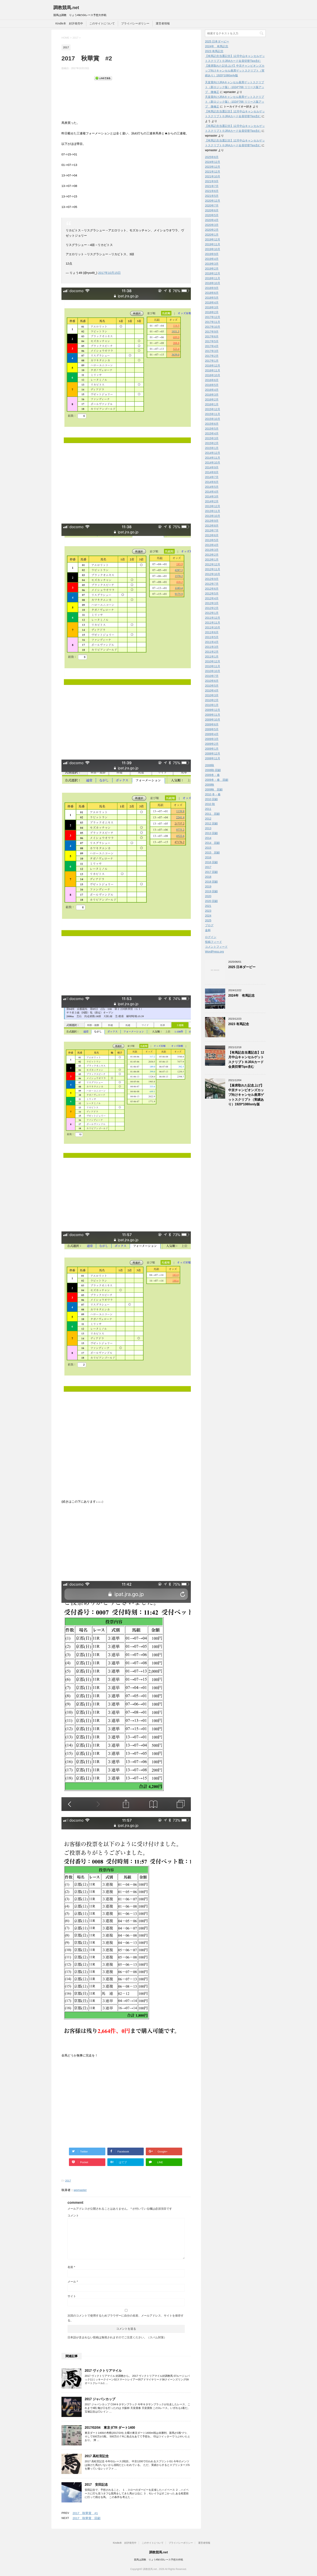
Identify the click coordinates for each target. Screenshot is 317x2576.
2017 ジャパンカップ (100, 2399)
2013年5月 (212, 540)
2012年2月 (212, 608)
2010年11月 (212, 666)
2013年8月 (212, 525)
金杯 (208, 930)
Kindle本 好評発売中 (69, 23)
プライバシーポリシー (135, 23)
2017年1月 (212, 360)
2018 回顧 (211, 881)
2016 (208, 857)
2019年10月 (212, 249)
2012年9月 (212, 579)
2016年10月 (212, 375)
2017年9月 (212, 331)
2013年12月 (212, 506)
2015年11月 (212, 414)
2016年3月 (212, 394)
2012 (208, 818)
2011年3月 (212, 646)
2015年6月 (212, 423)
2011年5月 (212, 637)
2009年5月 (212, 729)
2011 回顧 (212, 813)
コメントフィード (216, 946)
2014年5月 (212, 486)
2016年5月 (212, 385)
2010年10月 (212, 671)
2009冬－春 (212, 775)
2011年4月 (212, 642)
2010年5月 (212, 685)
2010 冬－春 (213, 794)
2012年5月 (212, 593)
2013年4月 (212, 545)
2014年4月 (212, 491)
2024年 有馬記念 (216, 46)
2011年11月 (212, 622)
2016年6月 (212, 380)
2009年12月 (212, 709)
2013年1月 (212, 559)
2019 (208, 886)
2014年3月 (212, 496)
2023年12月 (212, 166)
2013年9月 (212, 520)
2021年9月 (212, 181)
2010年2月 (212, 700)
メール (73, 2281)
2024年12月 (212, 161)
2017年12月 (212, 317)
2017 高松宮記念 (97, 2456)
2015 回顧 (212, 852)
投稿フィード (213, 941)
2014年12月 (212, 452)
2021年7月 (212, 186)
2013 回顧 (211, 833)
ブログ (209, 925)
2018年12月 (212, 273)
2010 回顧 (211, 799)
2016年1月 (212, 404)
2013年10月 (212, 516)
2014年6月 (212, 482)
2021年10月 (212, 176)
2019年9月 (212, 254)
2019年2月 (212, 268)
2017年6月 (212, 336)
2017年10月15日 (109, 272)
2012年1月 (212, 612)
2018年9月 (212, 288)
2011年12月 (212, 617)
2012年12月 (212, 564)
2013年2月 (212, 554)
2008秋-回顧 (213, 770)
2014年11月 (212, 457)
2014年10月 (212, 462)
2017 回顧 (211, 872)
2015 (208, 847)
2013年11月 (212, 511)
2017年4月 (212, 346)
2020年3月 (212, 225)
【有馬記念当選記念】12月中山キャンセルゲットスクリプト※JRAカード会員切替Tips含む (246, 1059)
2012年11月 (212, 569)
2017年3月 (212, 351)
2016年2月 (212, 399)
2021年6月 (212, 191)
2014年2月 (212, 501)
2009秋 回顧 (214, 789)
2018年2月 (212, 312)
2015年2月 (212, 443)
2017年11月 (212, 322)
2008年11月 (212, 758)
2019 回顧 (211, 891)
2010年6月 (212, 680)
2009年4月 (212, 734)
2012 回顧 (211, 823)
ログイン (210, 937)
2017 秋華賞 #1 (85, 2513)
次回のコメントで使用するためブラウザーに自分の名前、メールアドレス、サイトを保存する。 (126, 2318)
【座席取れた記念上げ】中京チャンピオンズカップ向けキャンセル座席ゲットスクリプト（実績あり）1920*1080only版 (234, 70)
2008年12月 (212, 753)
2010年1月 (212, 705)
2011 (208, 809)
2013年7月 (212, 530)
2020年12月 (212, 200)
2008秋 (209, 765)
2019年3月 (212, 263)
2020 (208, 896)
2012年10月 (212, 574)
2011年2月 (212, 651)
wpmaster (80, 2190)
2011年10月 (212, 627)
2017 (68, 2180)
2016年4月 (212, 389)
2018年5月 (212, 297)
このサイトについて (102, 23)
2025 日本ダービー (217, 41)
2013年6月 (212, 535)
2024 (208, 915)
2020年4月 (212, 220)
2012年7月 (212, 583)
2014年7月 (212, 477)
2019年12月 (212, 239)
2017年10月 (212, 326)
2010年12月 (212, 661)
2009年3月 (212, 739)
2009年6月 (212, 724)
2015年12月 (212, 409)
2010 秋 (210, 804)
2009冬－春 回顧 (216, 779)
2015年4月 (212, 433)
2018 (208, 876)
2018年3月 (212, 307)
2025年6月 (212, 157)
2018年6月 (212, 292)
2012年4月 (212, 598)
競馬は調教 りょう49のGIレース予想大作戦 (158, 2559)
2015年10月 (212, 419)
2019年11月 (212, 244)
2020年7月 (212, 205)
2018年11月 (212, 278)
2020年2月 (212, 229)
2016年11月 (212, 370)
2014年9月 (212, 467)
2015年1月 (212, 448)
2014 (208, 838)
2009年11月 (212, 714)
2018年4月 (212, 302)
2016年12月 (212, 365)
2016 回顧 (211, 862)
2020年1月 (212, 234)
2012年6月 (212, 588)
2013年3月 (212, 549)
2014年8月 (212, 472)
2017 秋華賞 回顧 (86, 2518)
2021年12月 (212, 171)
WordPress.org (214, 951)
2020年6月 (212, 210)
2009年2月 (212, 743)
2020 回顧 (211, 901)
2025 (208, 920)
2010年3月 (212, 695)
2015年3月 (212, 438)
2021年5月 (212, 195)
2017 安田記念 (96, 2484)
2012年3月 (212, 603)
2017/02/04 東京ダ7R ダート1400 (110, 2427)
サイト (72, 2296)
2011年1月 (212, 656)
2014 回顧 (212, 842)
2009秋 (209, 784)
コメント (73, 2215)
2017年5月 (212, 341)
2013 (208, 828)
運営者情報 (163, 23)
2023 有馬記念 (214, 51)
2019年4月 (212, 258)
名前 (71, 2267)
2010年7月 (212, 676)
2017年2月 (212, 355)
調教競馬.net (66, 7)
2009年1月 (212, 748)
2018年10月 (212, 283)
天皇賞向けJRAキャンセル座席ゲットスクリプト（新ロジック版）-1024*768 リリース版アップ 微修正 (234, 87)
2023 (208, 910)
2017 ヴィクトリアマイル (103, 2370)
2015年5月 (212, 428)
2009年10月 (212, 719)
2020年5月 (212, 215)
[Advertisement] (93, 104)
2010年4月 (212, 690)
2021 (208, 906)
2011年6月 (212, 632)
